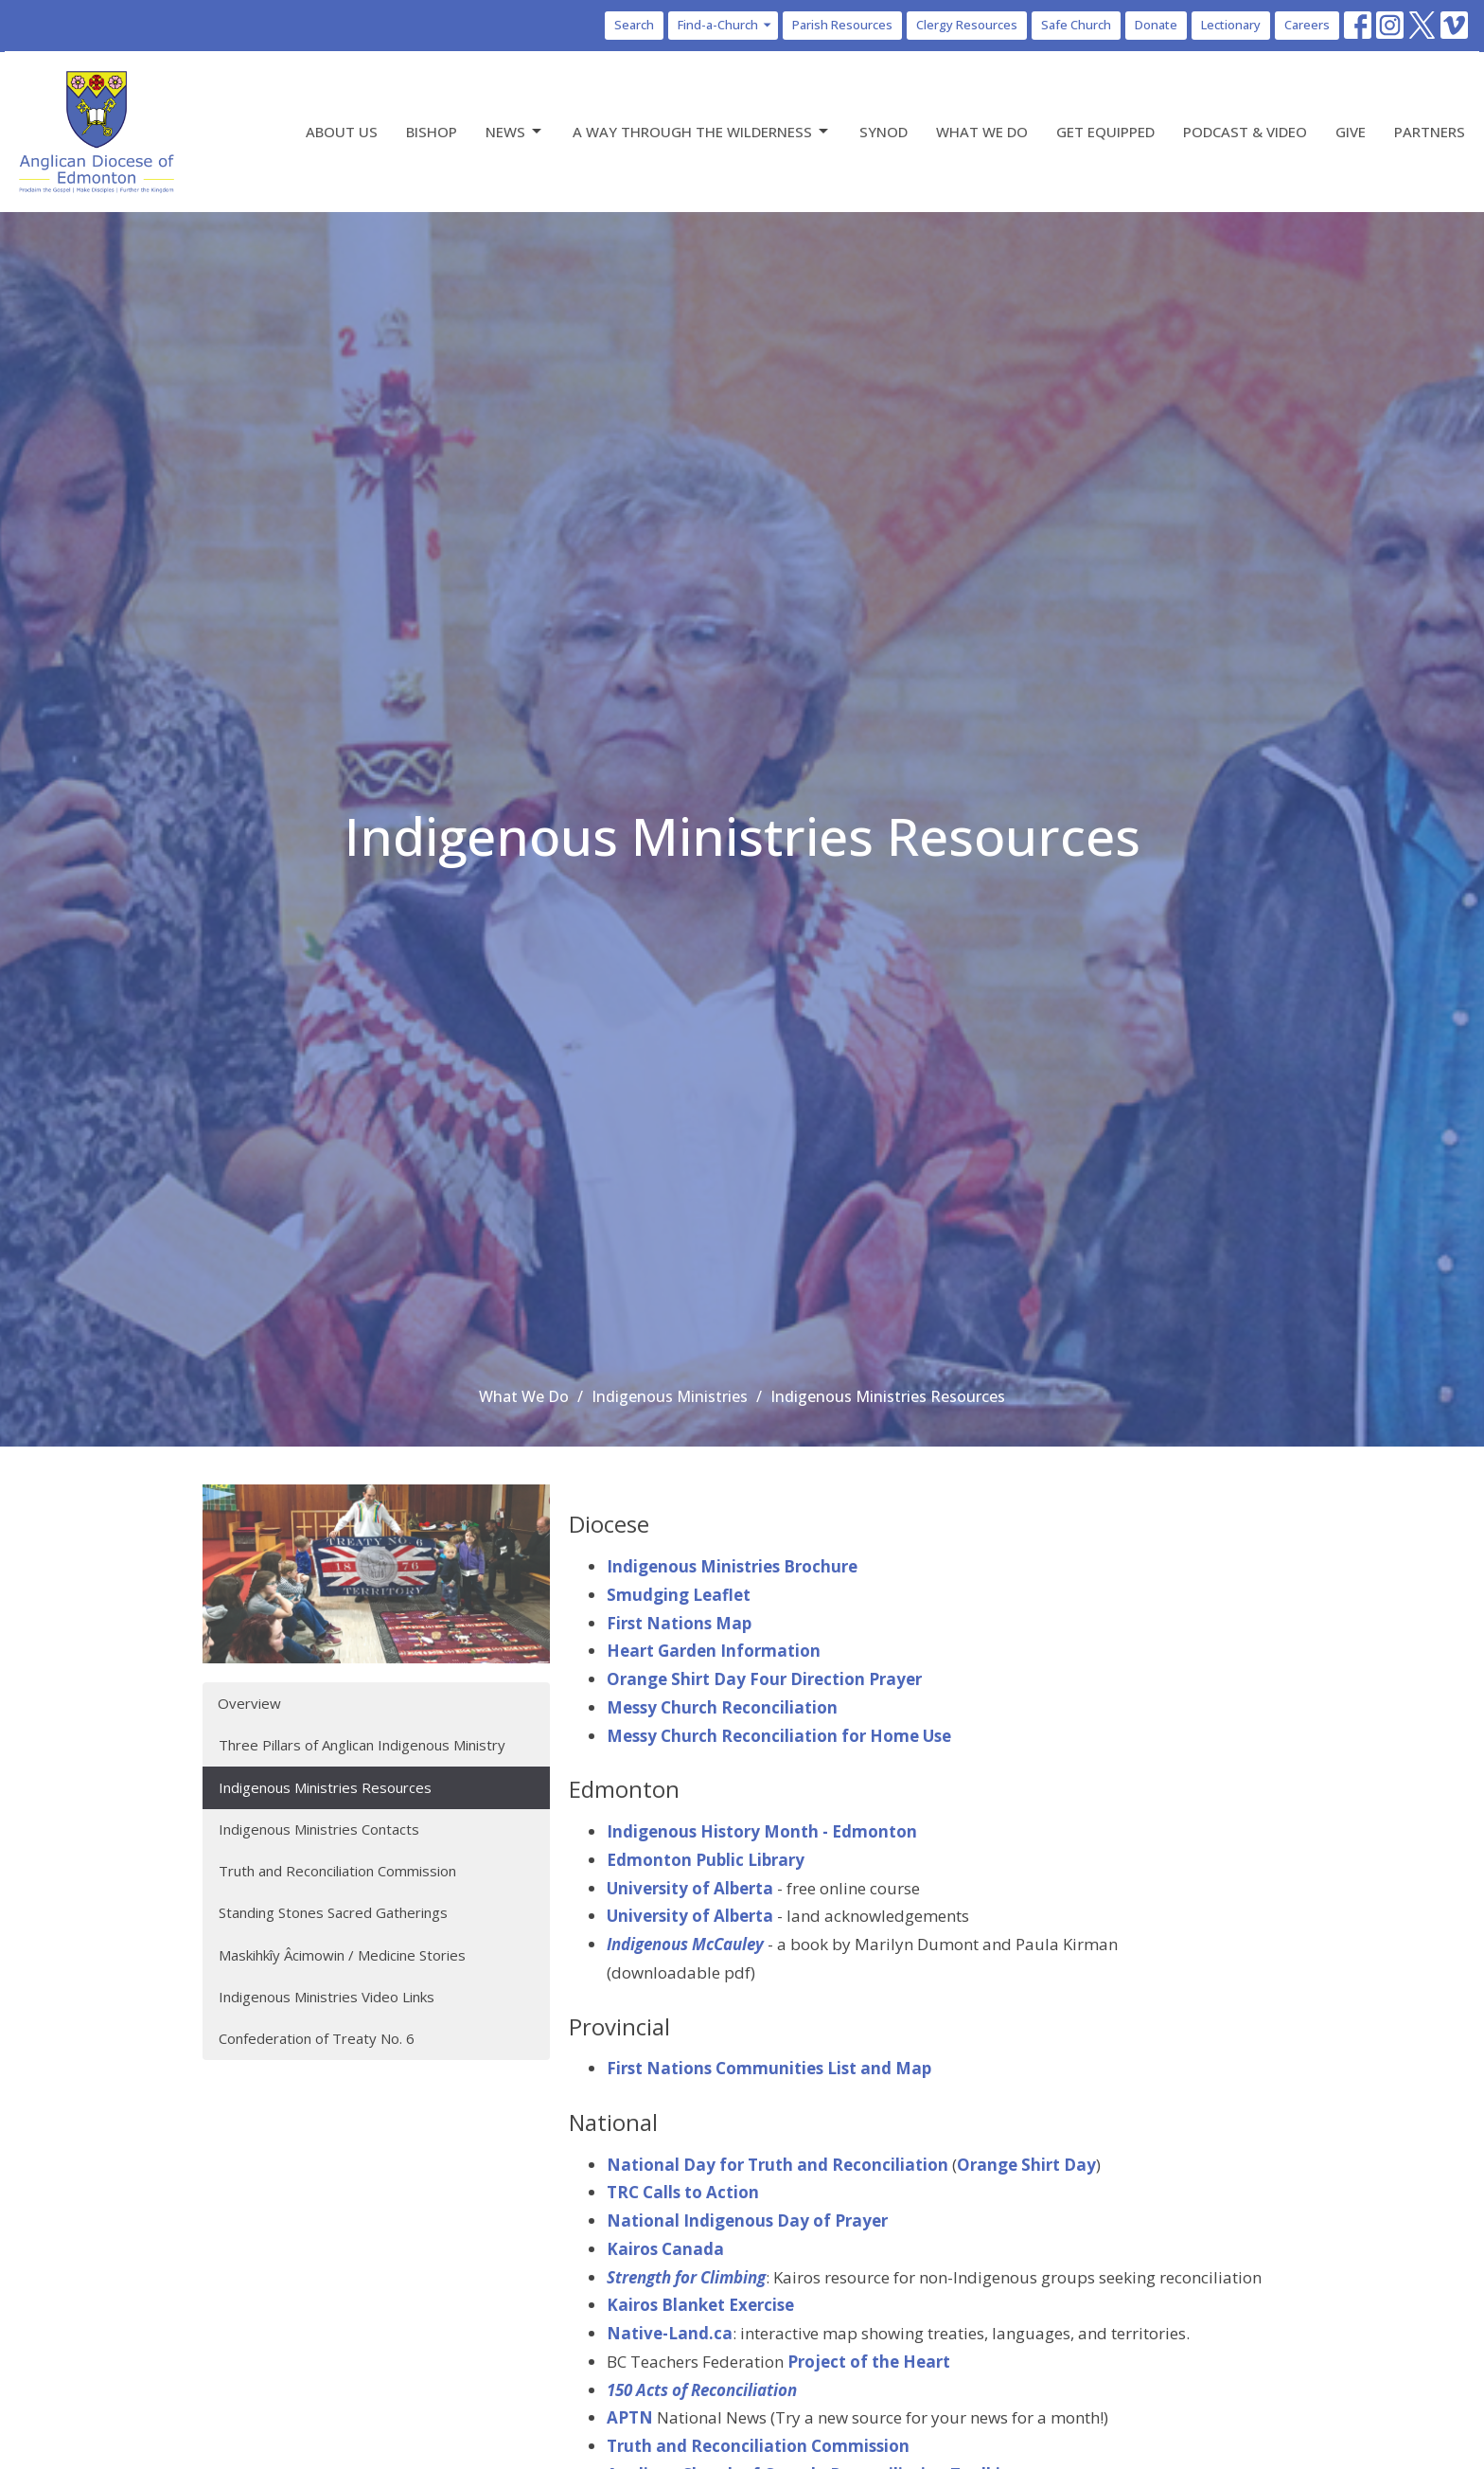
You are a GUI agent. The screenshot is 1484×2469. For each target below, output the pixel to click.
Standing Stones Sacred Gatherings (333, 1912)
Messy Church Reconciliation (722, 1707)
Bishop (431, 131)
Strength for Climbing (686, 2277)
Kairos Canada (665, 2249)
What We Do (982, 131)
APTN (630, 2417)
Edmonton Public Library (705, 1860)
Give (1350, 131)
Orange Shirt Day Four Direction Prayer (764, 1679)
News (515, 132)
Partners (1429, 131)
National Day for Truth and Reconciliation (777, 2165)
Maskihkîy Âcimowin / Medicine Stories (342, 1954)
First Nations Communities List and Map (769, 2068)
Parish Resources (842, 24)
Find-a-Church (725, 24)
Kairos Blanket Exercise (700, 2305)
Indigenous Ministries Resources (325, 1787)
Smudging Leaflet (679, 1595)
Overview (249, 1703)
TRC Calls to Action (683, 2192)
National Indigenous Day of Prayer (747, 2220)
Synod (883, 131)
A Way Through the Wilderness (702, 132)
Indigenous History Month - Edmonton (762, 1831)
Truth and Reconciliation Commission (337, 1870)
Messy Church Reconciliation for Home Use (779, 1736)
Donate (1156, 24)
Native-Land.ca (670, 2333)
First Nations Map (679, 1623)
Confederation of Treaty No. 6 (317, 2038)
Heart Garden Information (714, 1650)
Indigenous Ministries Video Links (326, 1996)
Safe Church (1076, 24)
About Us (342, 131)
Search (634, 24)
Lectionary (1231, 24)
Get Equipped (1105, 131)
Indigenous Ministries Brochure (732, 1566)
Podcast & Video (1245, 131)
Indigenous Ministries (670, 1396)
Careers (1307, 24)
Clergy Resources (966, 24)
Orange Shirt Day (1026, 2165)
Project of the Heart (868, 2361)
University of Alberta (690, 1888)
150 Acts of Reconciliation (702, 2390)
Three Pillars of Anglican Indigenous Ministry (362, 1744)
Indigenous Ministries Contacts (319, 1829)
